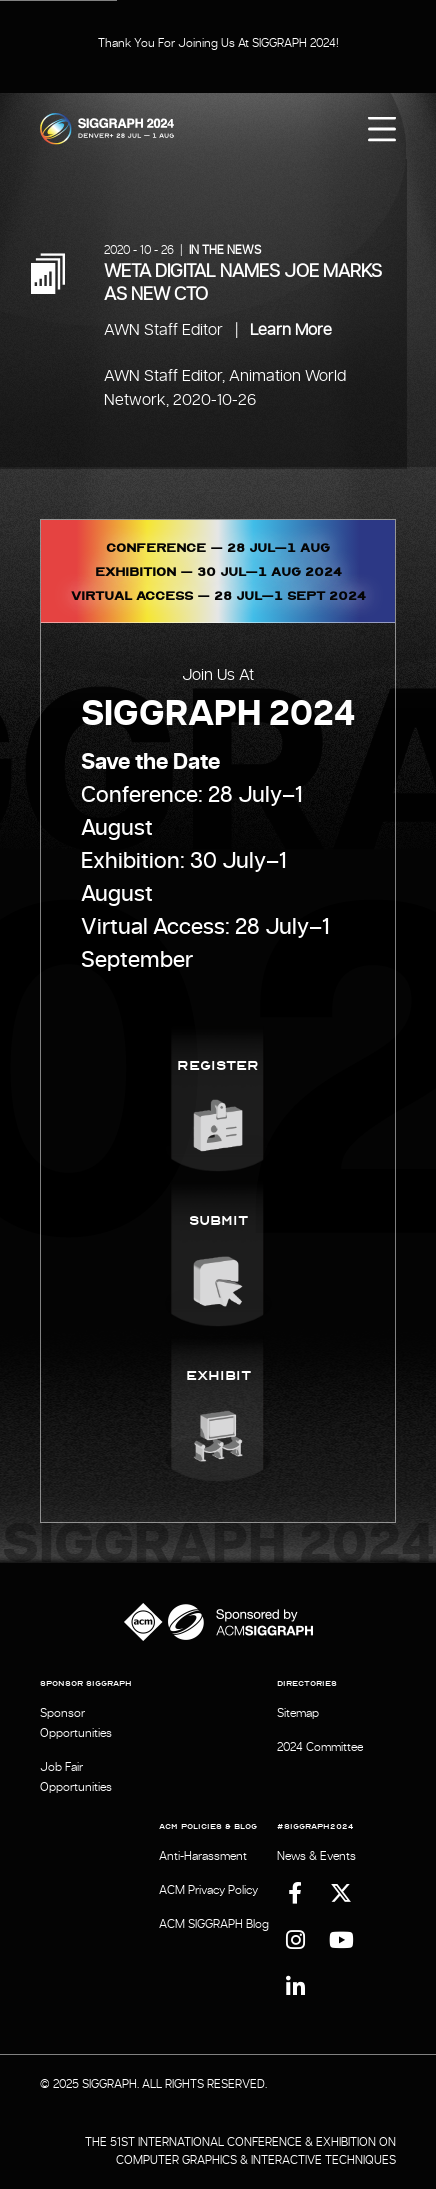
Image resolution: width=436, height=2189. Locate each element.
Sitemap (298, 1713)
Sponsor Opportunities (76, 1723)
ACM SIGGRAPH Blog (214, 1924)
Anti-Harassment (203, 1856)
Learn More (291, 330)
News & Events (316, 1856)
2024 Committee (320, 1747)
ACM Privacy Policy (208, 1890)
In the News (225, 250)
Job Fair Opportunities (76, 1777)
